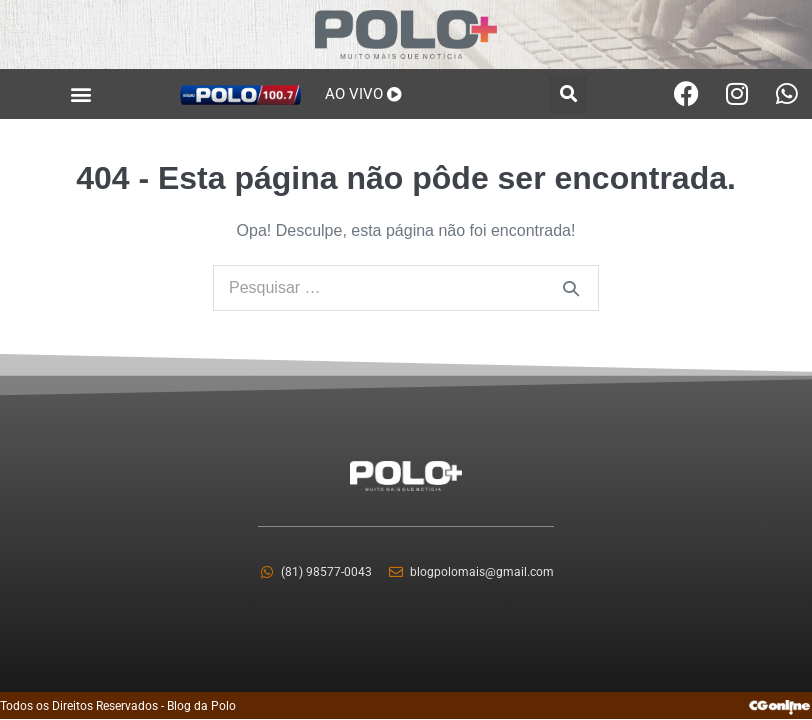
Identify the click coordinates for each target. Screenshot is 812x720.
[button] (81, 93)
